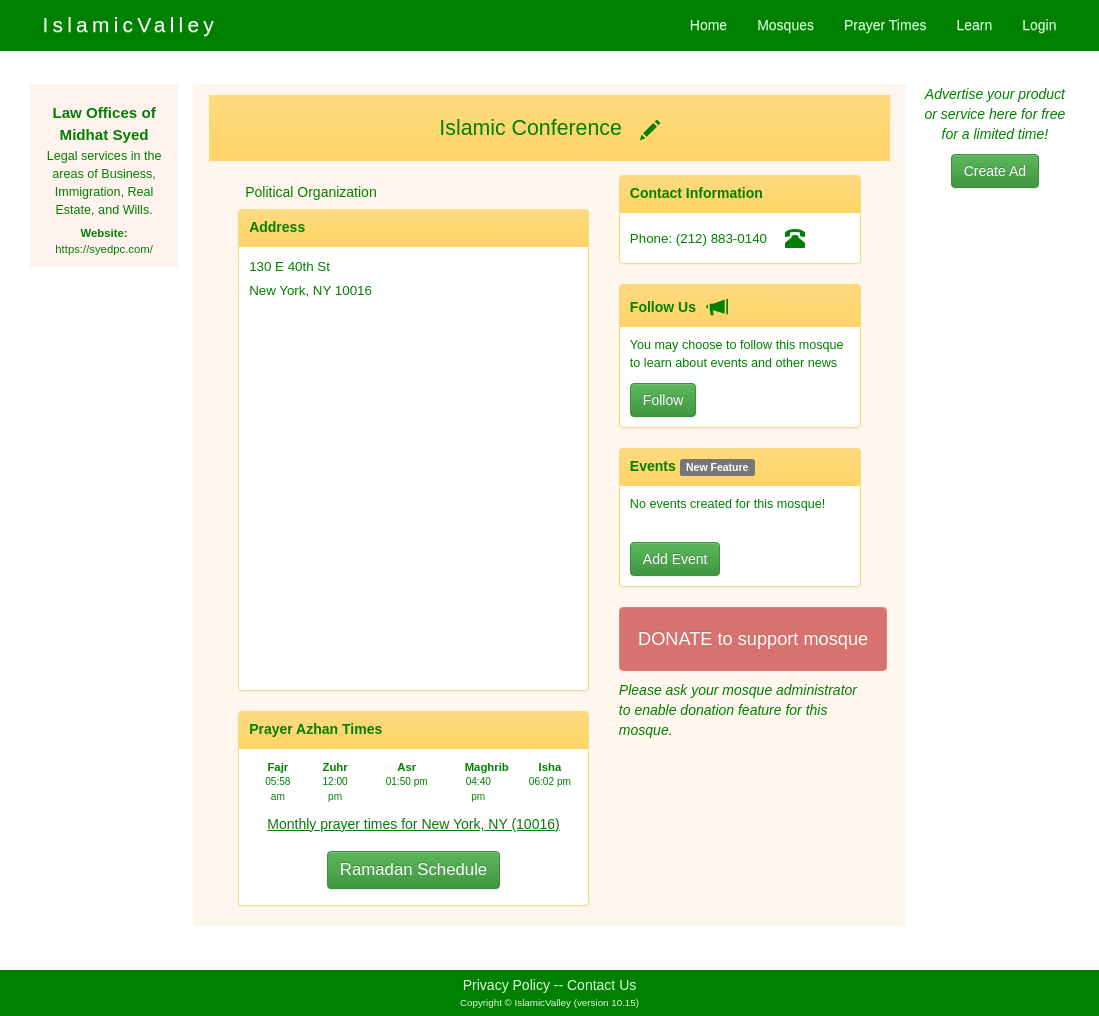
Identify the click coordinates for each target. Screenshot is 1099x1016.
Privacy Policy (506, 985)
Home (708, 25)
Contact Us (601, 985)
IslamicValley (130, 24)
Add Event (675, 559)
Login (1039, 25)
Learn (974, 25)
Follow (663, 400)
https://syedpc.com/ (104, 249)
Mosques (785, 25)
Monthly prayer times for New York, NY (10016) (413, 824)
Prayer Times (885, 25)
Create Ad (995, 171)
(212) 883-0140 (721, 238)
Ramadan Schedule (413, 869)
